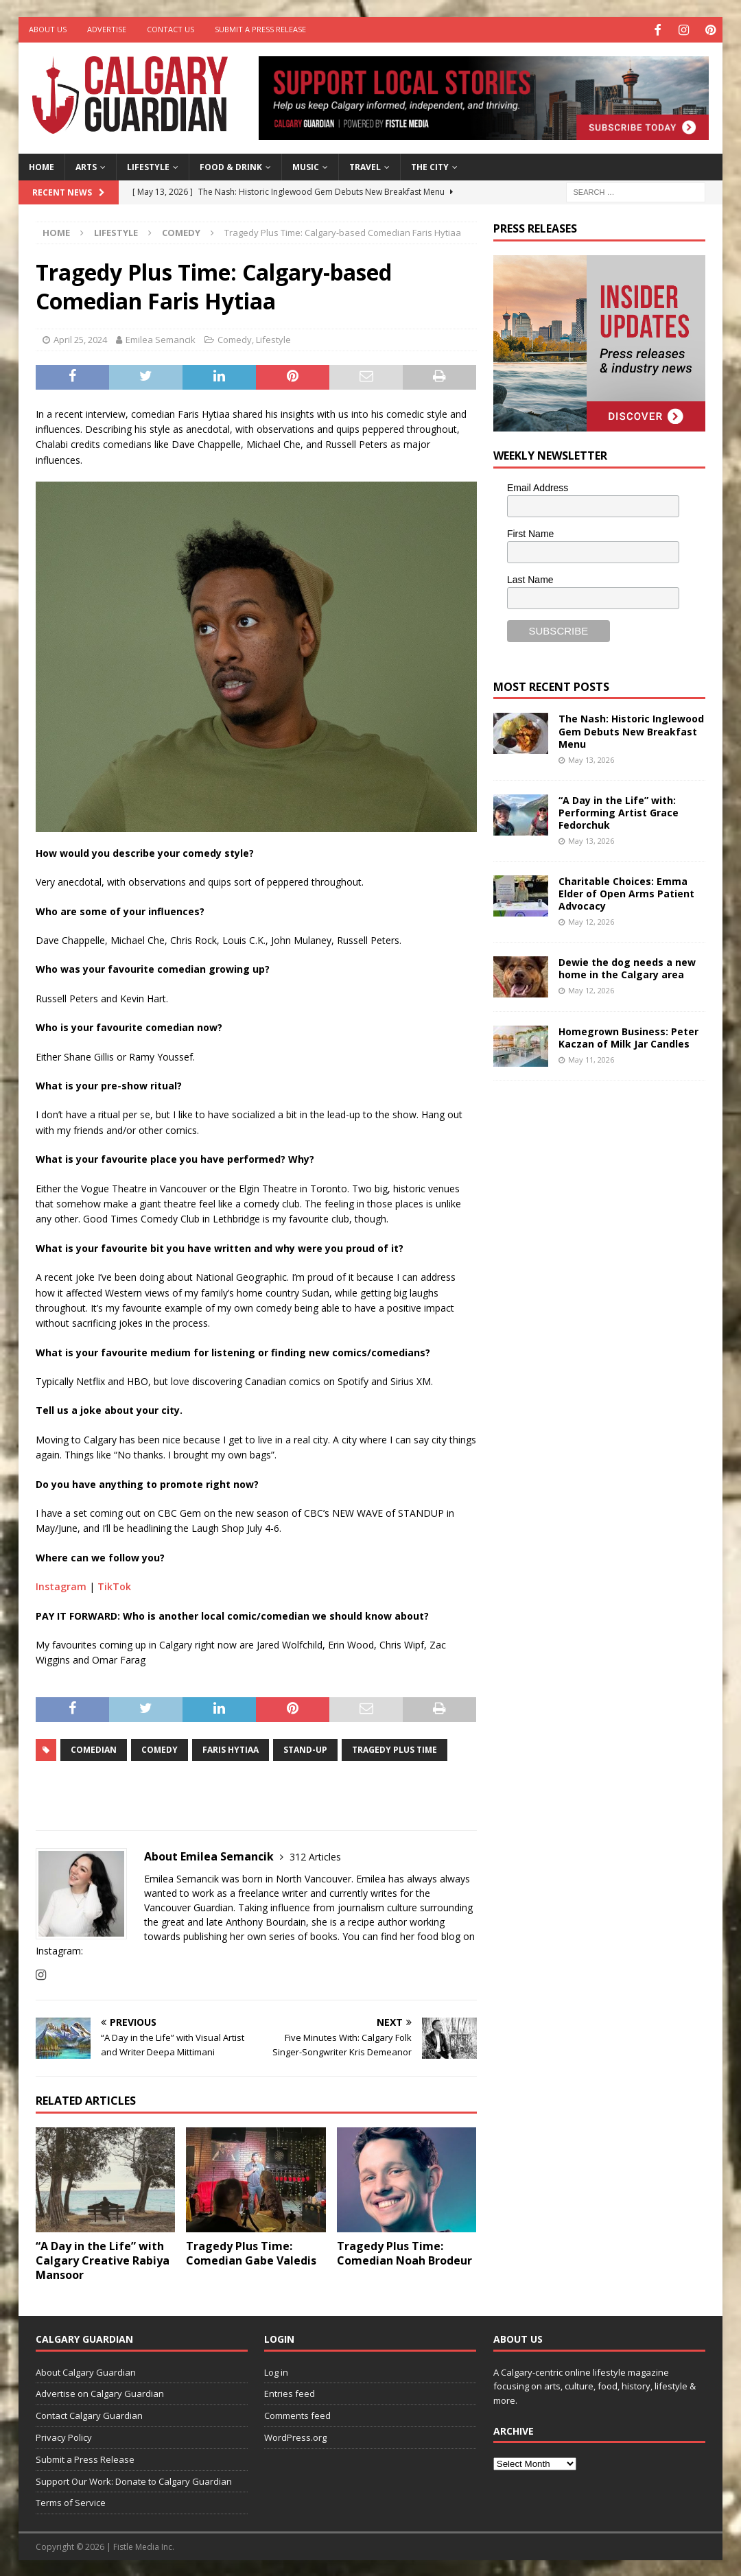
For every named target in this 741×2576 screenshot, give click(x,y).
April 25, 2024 (80, 338)
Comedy (234, 338)
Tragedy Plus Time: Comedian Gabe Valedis (251, 2252)
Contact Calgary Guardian (89, 2414)
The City (430, 166)
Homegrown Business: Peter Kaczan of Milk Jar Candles (628, 1035)
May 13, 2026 (591, 758)
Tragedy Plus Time (394, 1747)
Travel (365, 166)
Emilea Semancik (161, 338)
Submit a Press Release (260, 29)
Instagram (61, 1585)
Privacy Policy (64, 2436)
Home (41, 166)
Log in (276, 2370)
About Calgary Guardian (86, 2370)
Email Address (537, 486)
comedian (94, 1747)
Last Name (530, 577)
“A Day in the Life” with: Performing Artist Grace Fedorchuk (618, 810)
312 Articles (315, 1854)
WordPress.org (295, 2436)
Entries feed (289, 2392)
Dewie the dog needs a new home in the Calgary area (627, 966)
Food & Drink (231, 166)
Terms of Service (71, 2501)
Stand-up (305, 1747)
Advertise (106, 29)
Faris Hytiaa (230, 1747)
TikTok (114, 1585)
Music (305, 166)
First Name (530, 532)
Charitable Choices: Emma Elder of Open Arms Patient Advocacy (626, 891)
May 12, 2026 (591, 920)
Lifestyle (148, 166)
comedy (159, 1747)
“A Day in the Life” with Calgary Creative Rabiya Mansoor (102, 2259)
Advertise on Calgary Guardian (100, 2392)
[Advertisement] (596, 1302)
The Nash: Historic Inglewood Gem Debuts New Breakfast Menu (631, 729)
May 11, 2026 (591, 1058)
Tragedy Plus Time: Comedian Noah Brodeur (404, 2252)
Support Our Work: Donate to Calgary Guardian (134, 2479)
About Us (48, 29)
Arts (86, 166)
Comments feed (297, 2414)
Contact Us (170, 29)
